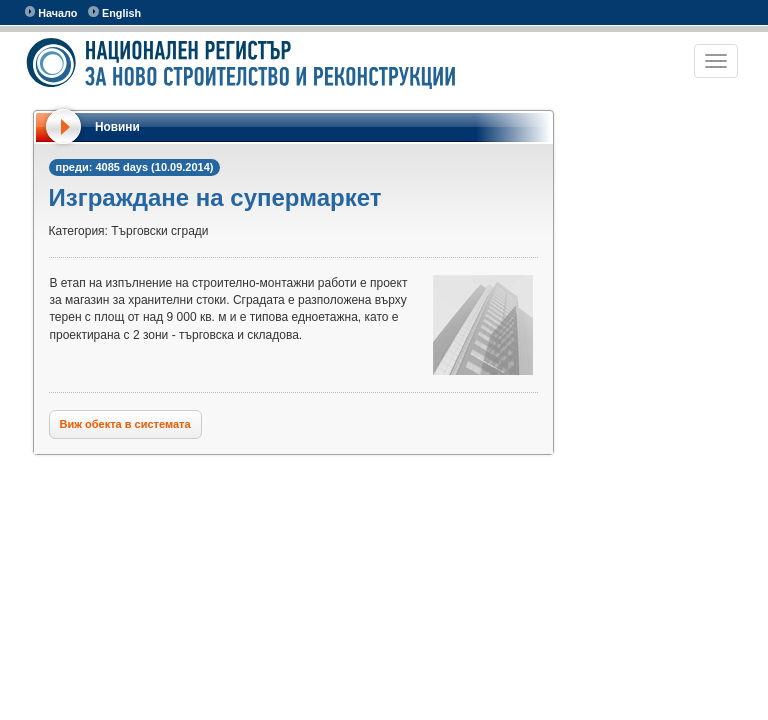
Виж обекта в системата (125, 424)
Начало (51, 12)
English (114, 12)
